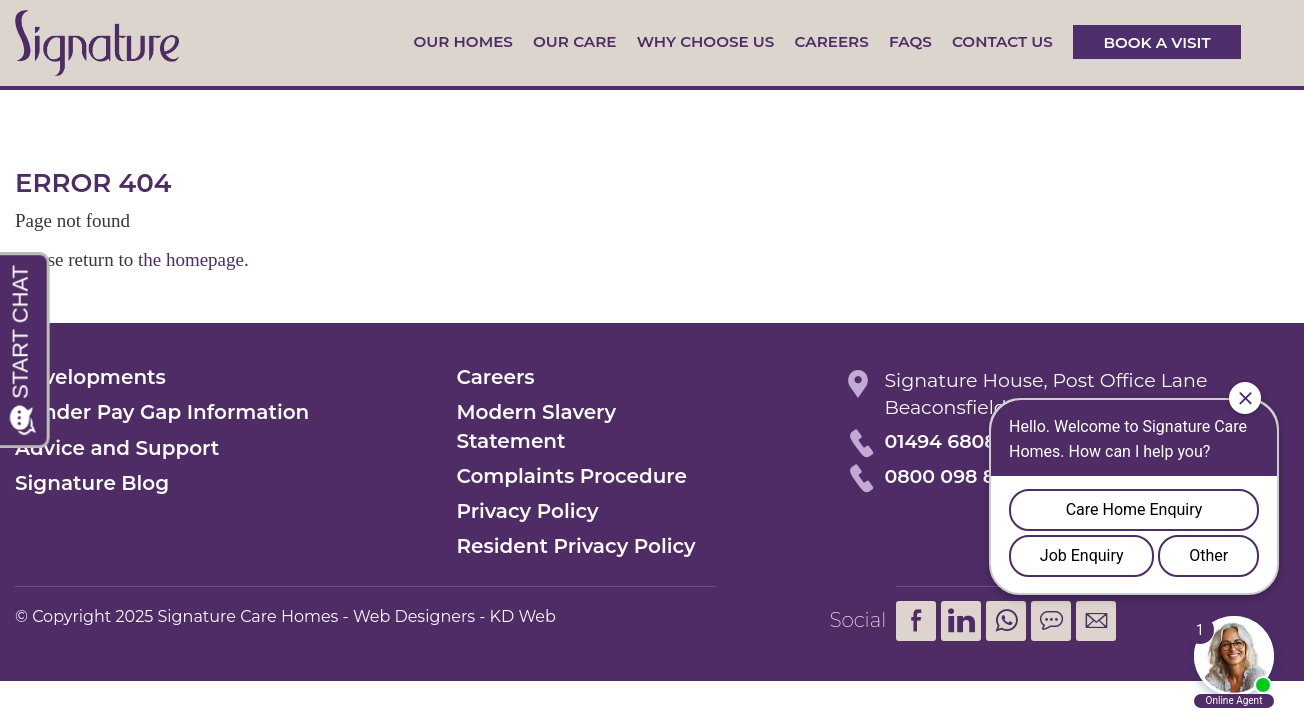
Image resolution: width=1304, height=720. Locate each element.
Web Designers (414, 616)
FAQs (910, 41)
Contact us (1002, 41)
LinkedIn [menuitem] (961, 621)
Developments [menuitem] (90, 377)
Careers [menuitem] (495, 377)
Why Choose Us (706, 41)
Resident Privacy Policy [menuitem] (575, 546)
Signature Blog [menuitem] (92, 483)
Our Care (574, 41)
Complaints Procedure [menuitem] (571, 476)
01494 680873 (951, 441)
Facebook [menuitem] (916, 621)
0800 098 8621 (954, 476)
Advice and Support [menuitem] (117, 448)
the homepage (191, 259)
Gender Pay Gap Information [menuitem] (162, 412)
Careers (832, 41)
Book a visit (1156, 41)
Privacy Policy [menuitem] (527, 511)
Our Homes (462, 41)
